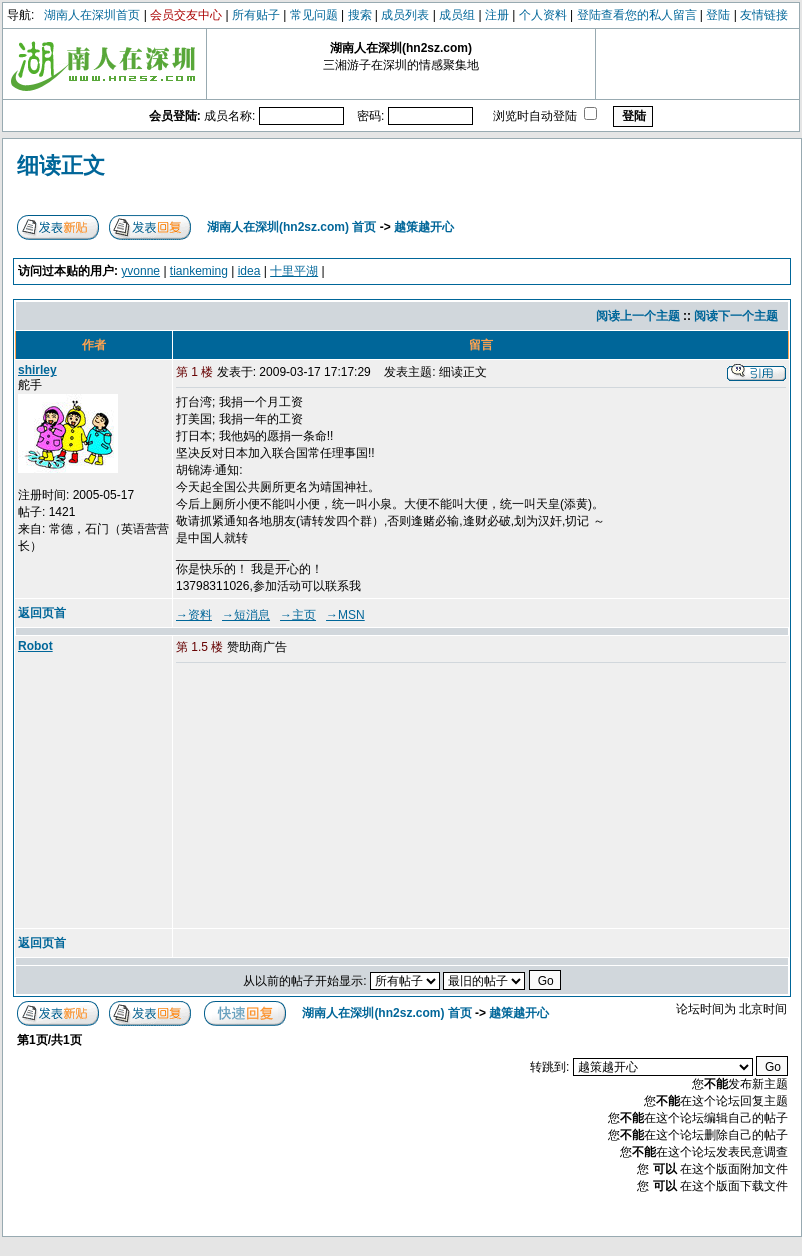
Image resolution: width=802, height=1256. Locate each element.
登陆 (718, 15)
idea (249, 271)
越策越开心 (424, 227)
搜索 (360, 15)
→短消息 (246, 615)
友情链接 (764, 15)
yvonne (140, 271)
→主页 (298, 615)
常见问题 (314, 15)
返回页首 (42, 613)
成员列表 (405, 15)
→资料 (194, 615)
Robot (35, 646)
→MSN (345, 615)
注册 (497, 15)
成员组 (457, 15)
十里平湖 (294, 271)
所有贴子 (256, 15)
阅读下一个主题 (736, 316)
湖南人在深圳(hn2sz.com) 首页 (291, 227)
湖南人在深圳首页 (92, 15)
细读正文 (61, 165)
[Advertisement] (329, 797)
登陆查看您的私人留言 (637, 15)
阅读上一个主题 (638, 316)
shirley (37, 370)
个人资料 (543, 15)
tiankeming (199, 271)
